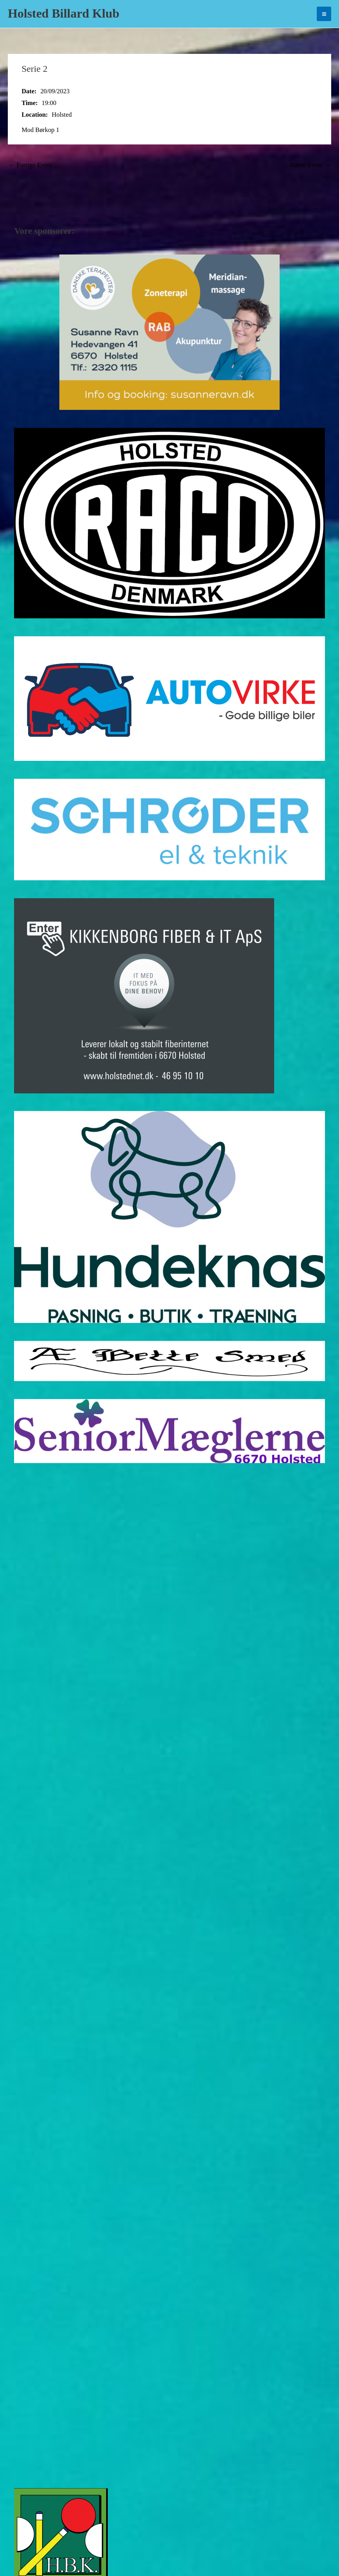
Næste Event (310, 165)
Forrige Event (30, 165)
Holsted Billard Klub (63, 13)
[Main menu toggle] (324, 14)
